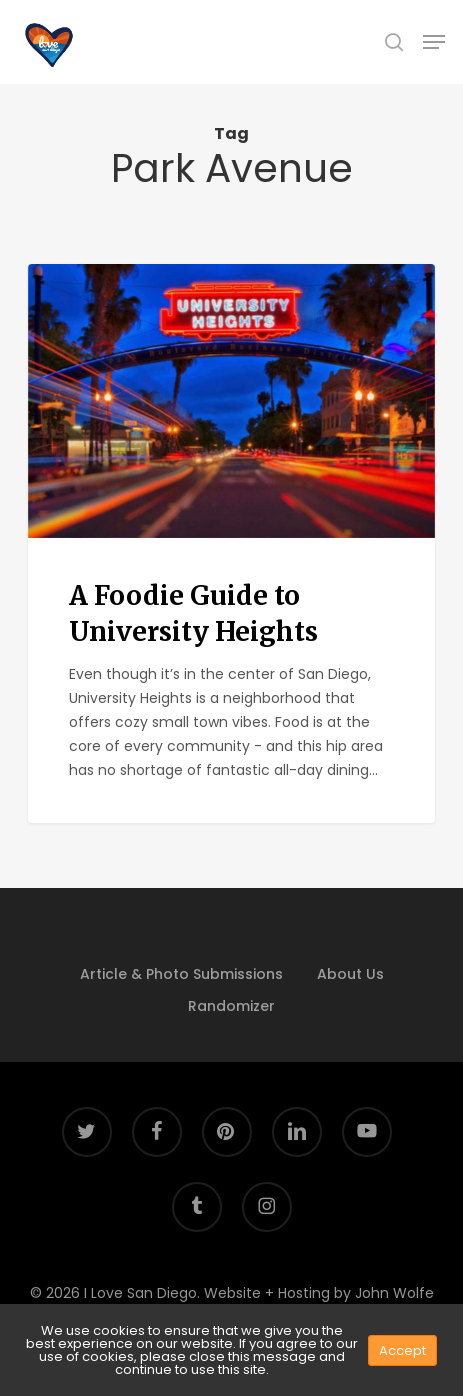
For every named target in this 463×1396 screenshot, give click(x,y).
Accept (402, 1350)
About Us (350, 974)
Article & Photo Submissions (181, 974)
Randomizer (231, 1006)
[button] (434, 42)
